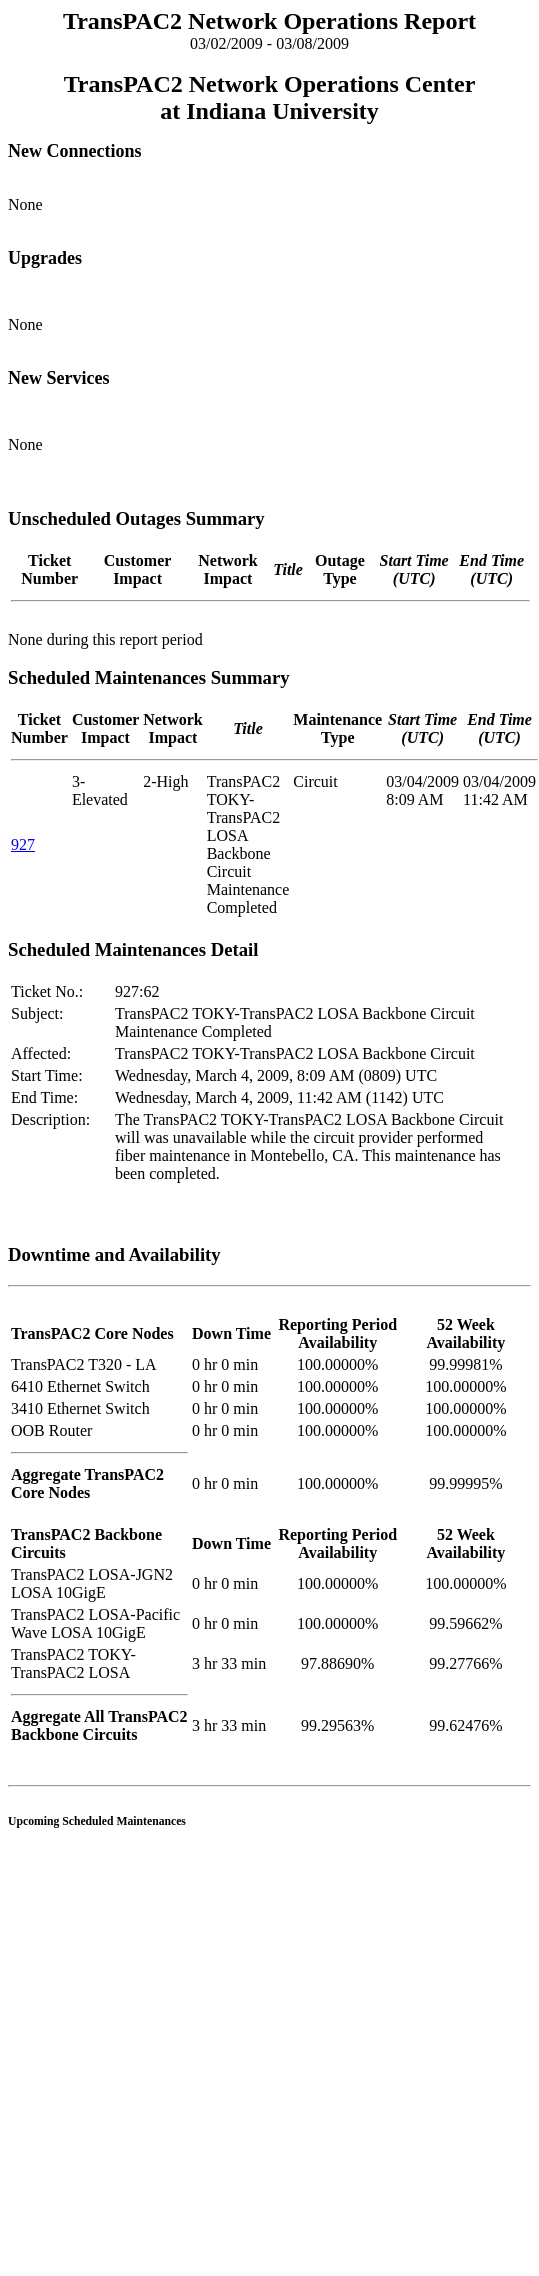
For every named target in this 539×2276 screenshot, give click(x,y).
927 (23, 844)
